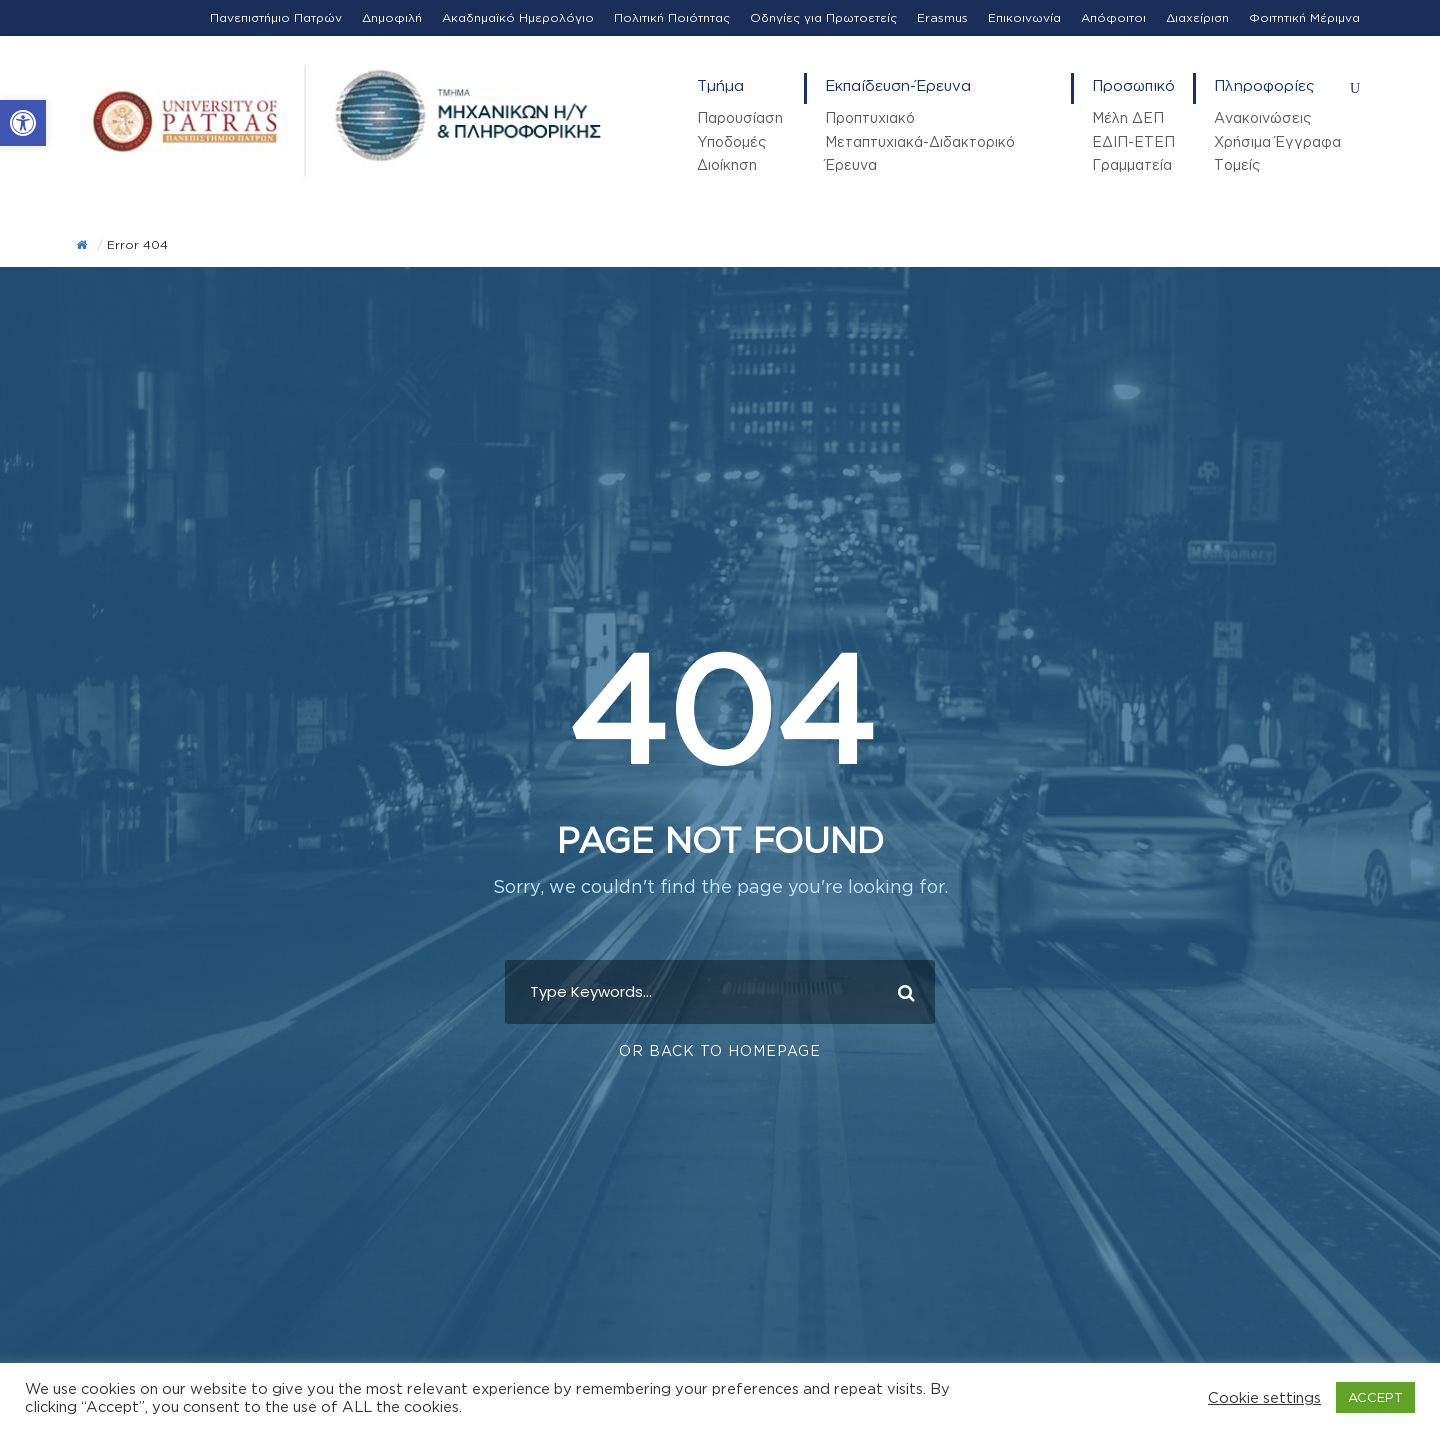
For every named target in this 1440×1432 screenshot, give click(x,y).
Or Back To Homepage (720, 1049)
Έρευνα (851, 164)
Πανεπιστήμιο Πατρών (276, 17)
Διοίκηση (727, 164)
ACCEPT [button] (1375, 1397)
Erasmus (942, 17)
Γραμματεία (1132, 164)
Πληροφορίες (1264, 85)
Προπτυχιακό (870, 117)
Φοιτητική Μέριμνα (1304, 17)
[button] (23, 123)
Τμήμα (720, 85)
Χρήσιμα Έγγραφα (1277, 141)
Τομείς (1237, 164)
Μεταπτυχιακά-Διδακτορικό (920, 141)
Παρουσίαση (740, 117)
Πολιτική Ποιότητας (672, 17)
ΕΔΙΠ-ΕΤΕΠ (1133, 141)
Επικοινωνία (1024, 17)
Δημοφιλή (392, 17)
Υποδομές (731, 141)
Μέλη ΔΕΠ (1128, 117)
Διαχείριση (1197, 17)
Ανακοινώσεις (1262, 117)
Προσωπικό (1133, 85)
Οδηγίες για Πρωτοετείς (823, 17)
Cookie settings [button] (1264, 1397)
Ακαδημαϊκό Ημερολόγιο (518, 17)
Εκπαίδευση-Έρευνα (898, 85)
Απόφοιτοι (1113, 17)
